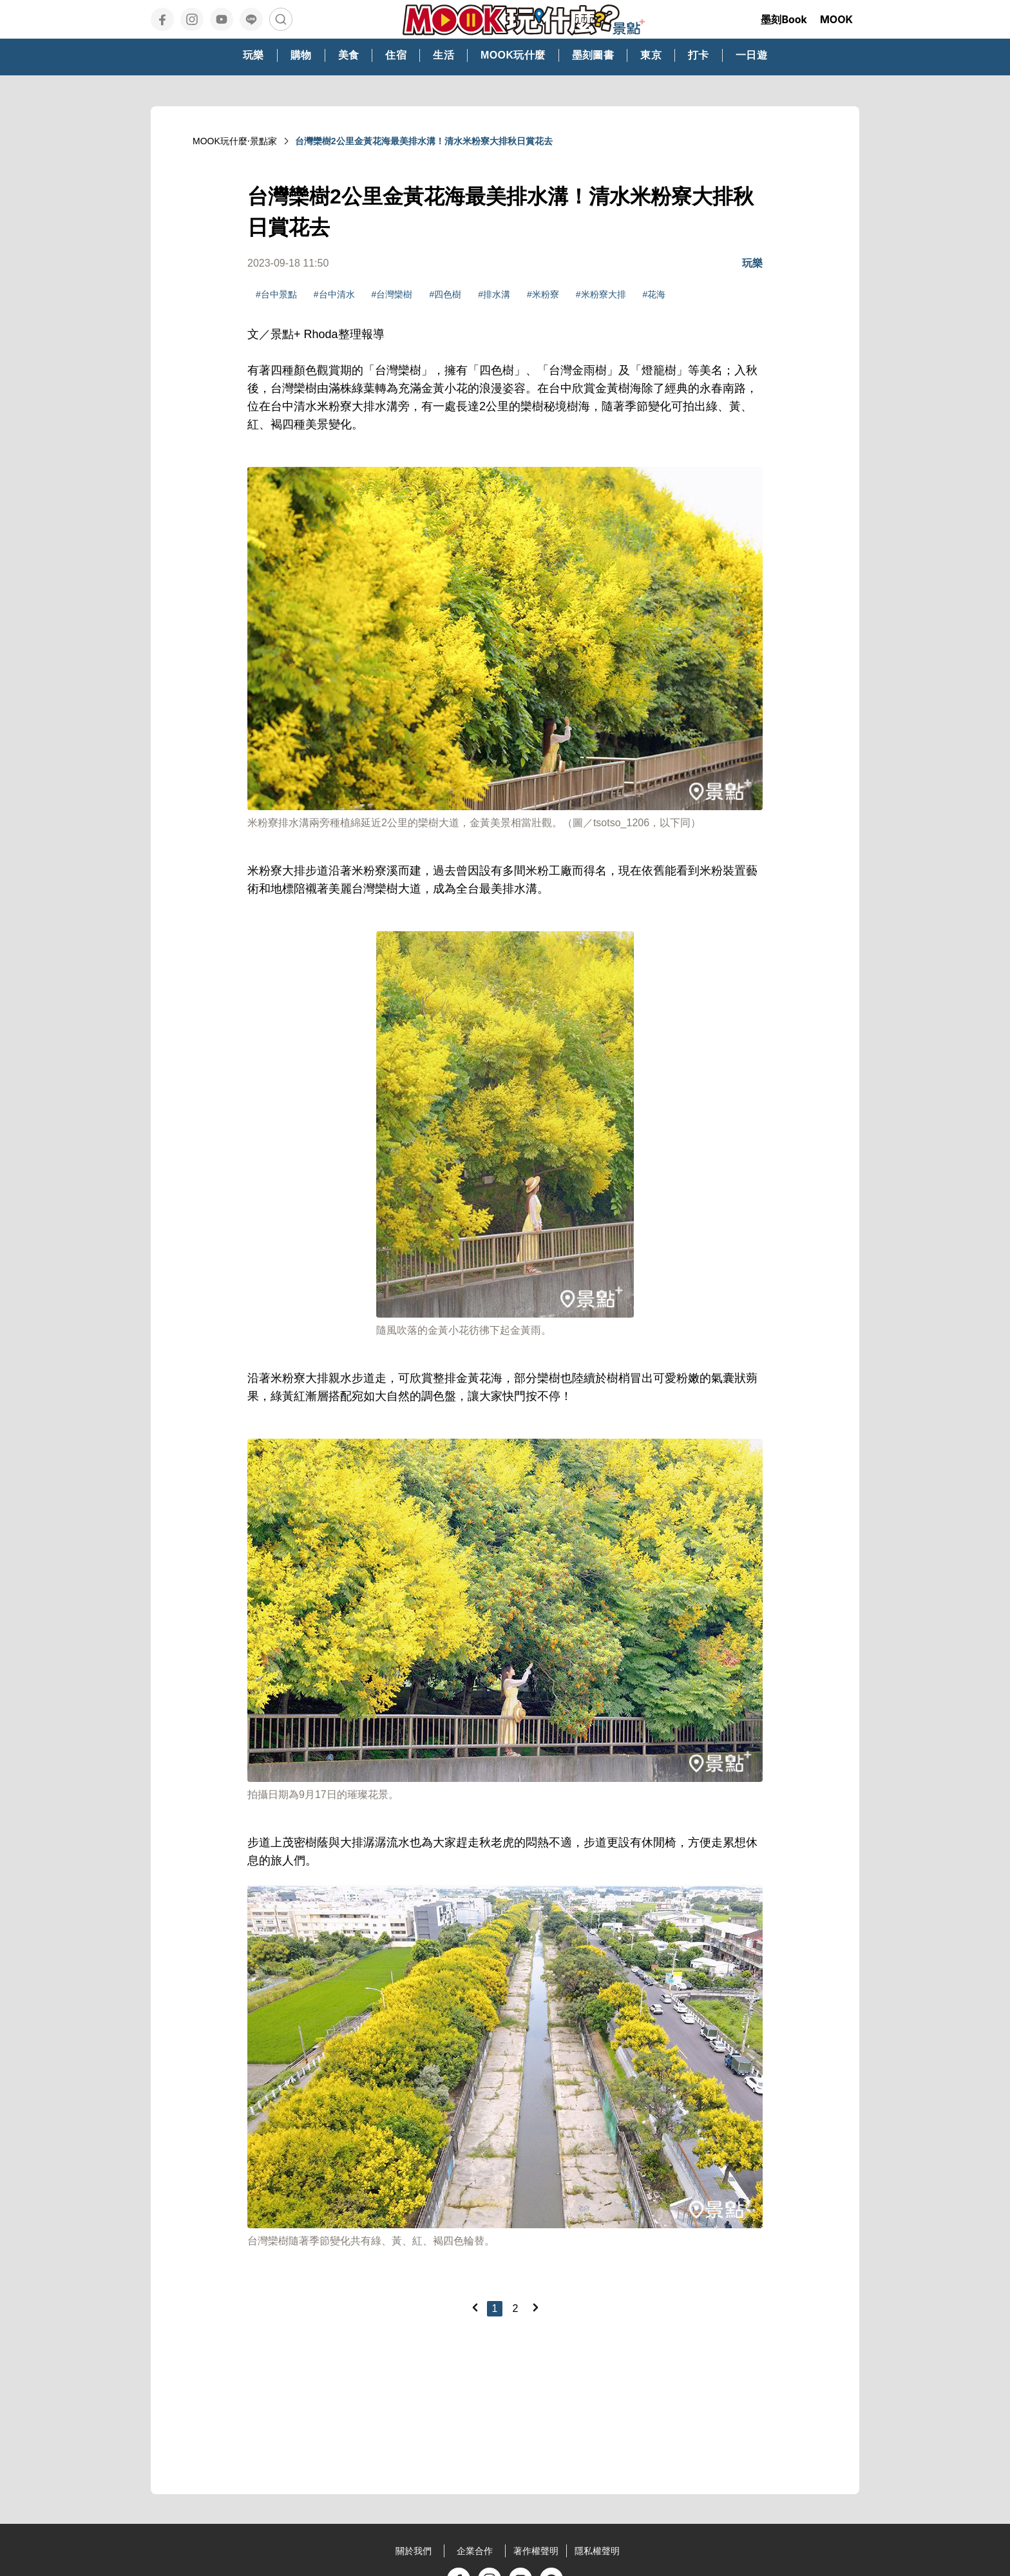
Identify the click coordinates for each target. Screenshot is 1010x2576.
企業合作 (475, 2551)
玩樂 (752, 263)
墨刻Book (784, 19)
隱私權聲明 (597, 2551)
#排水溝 (494, 294)
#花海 (654, 294)
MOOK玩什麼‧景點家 (235, 141)
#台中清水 (334, 294)
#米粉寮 (543, 294)
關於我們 (413, 2551)
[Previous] (475, 2307)
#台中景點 (276, 294)
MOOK (836, 19)
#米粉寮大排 (601, 294)
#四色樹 (445, 294)
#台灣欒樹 (392, 294)
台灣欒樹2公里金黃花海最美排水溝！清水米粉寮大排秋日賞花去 (424, 141)
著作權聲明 (535, 2551)
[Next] (535, 2307)
